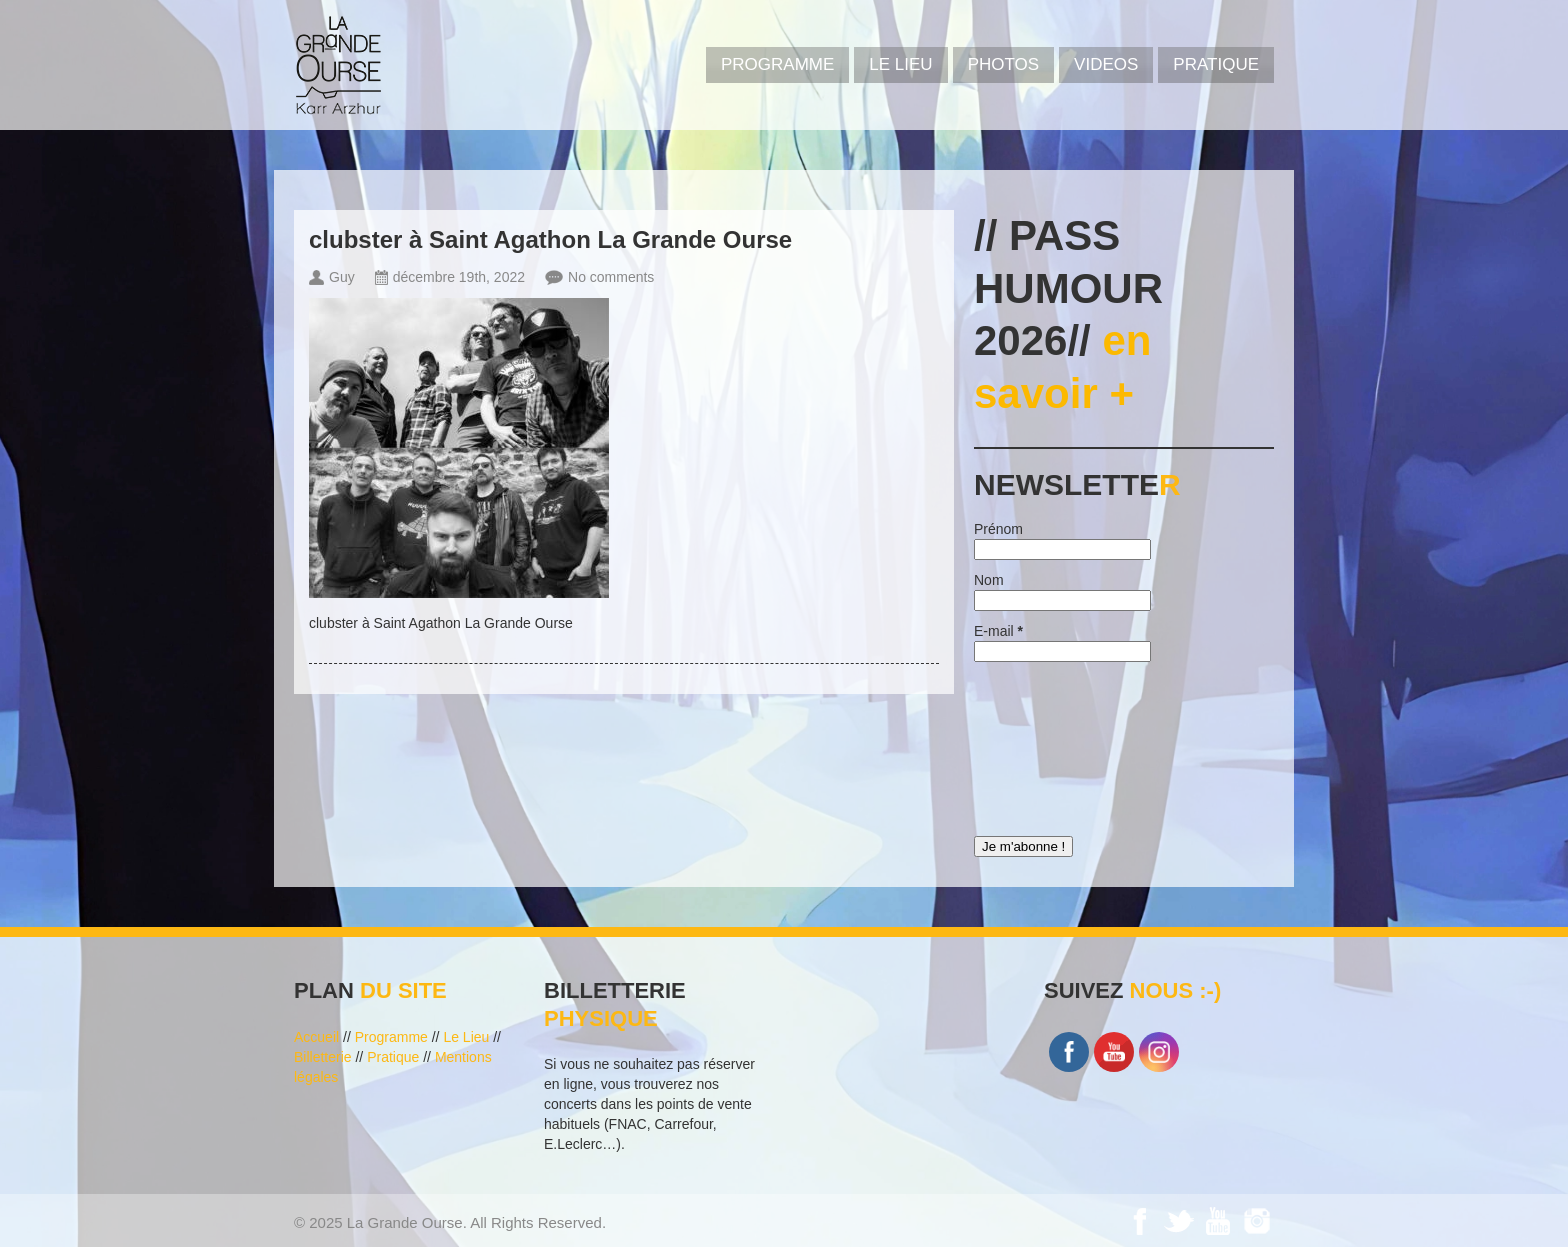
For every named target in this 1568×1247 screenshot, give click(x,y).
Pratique (1216, 64)
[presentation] (1056, 744)
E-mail (998, 631)
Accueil (316, 1037)
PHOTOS (1003, 64)
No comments (611, 277)
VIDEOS (1106, 64)
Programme (391, 1037)
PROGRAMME (777, 64)
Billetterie (323, 1057)
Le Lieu (900, 64)
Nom (989, 580)
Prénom (998, 529)
